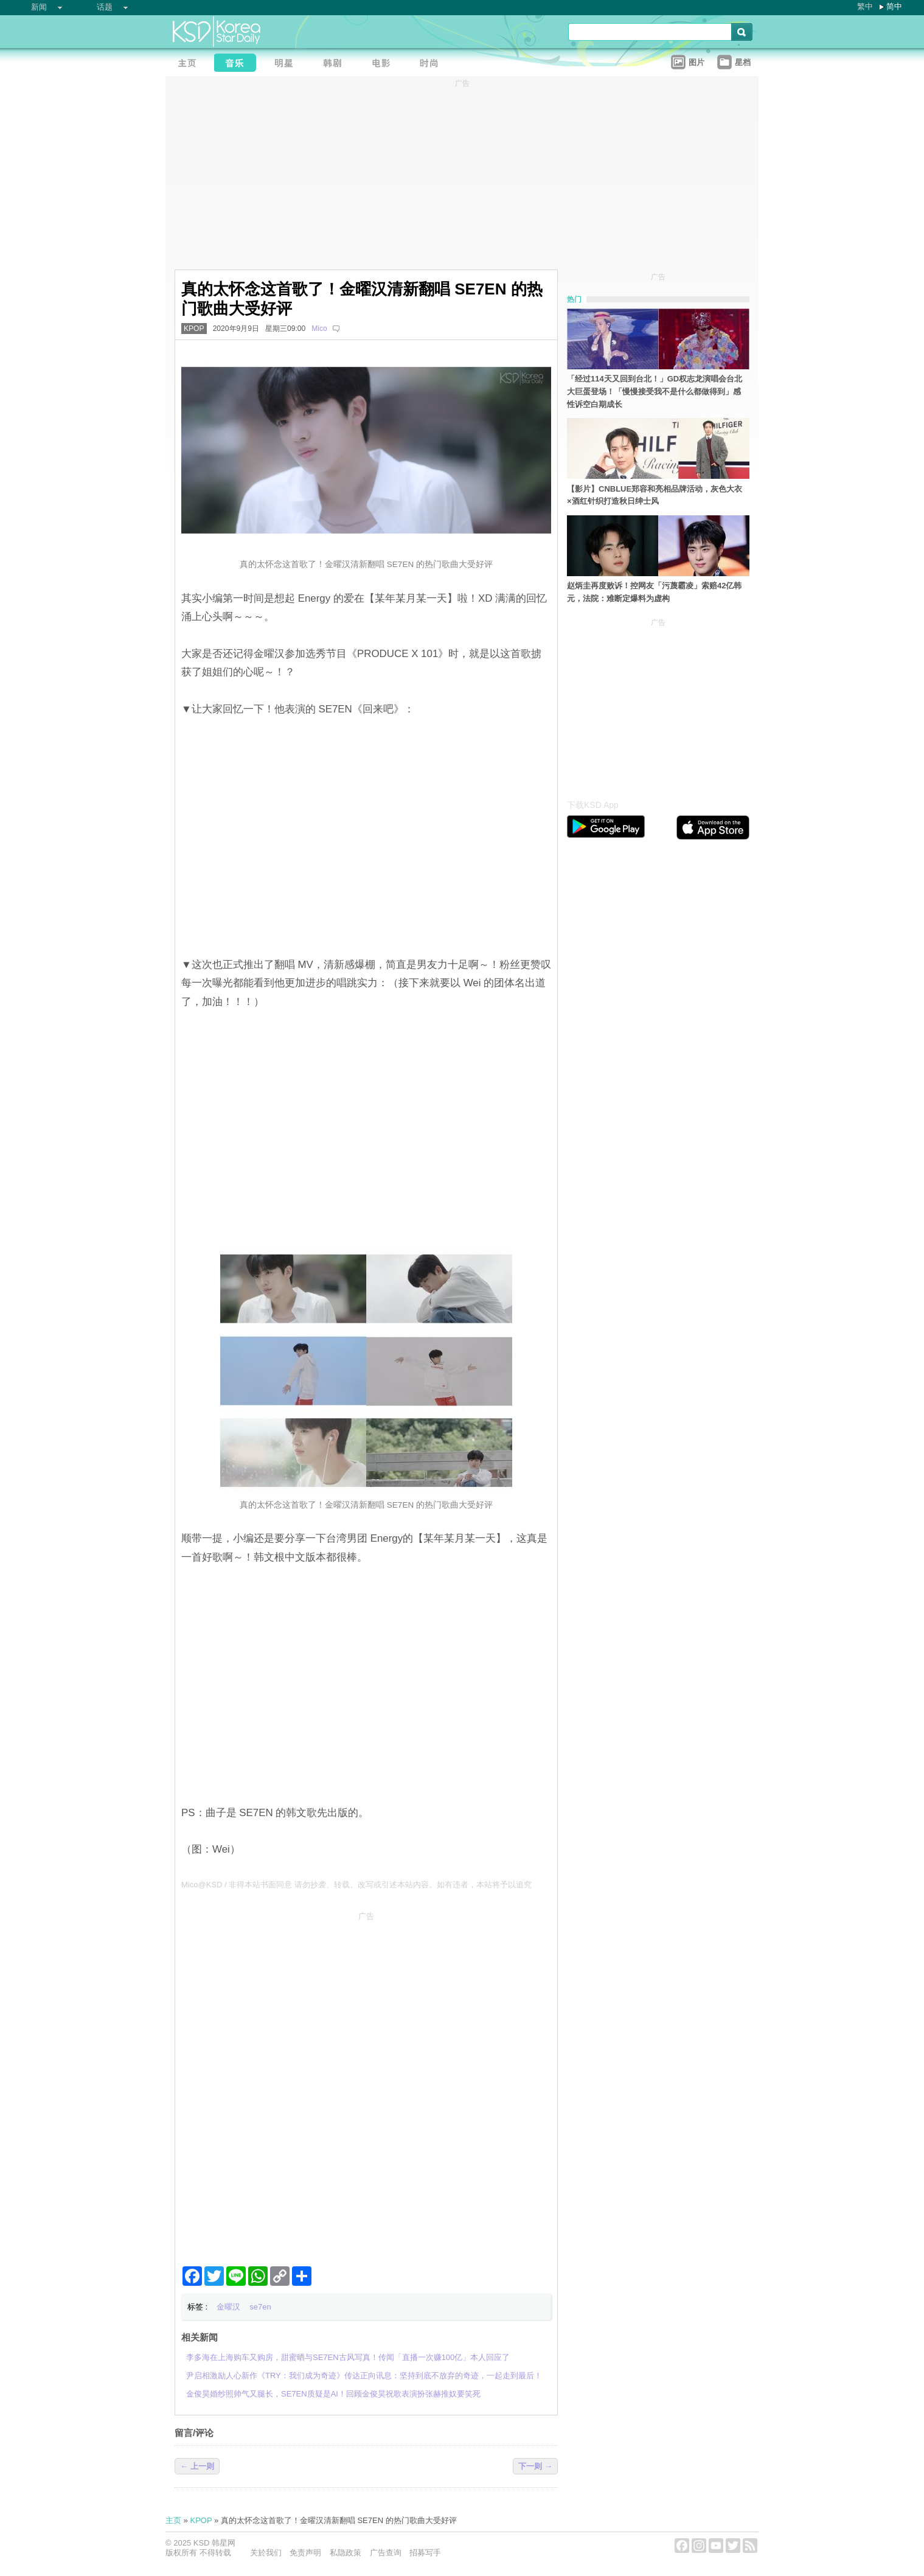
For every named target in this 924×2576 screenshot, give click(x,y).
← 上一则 (197, 2466)
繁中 (865, 6)
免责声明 (305, 2552)
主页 (173, 2520)
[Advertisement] (366, 2011)
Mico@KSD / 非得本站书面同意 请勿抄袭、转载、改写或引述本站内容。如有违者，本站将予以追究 (356, 1884)
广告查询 (385, 2552)
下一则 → (535, 2466)
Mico (319, 328)
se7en (260, 2306)
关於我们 (266, 2552)
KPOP (194, 328)
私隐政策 (345, 2552)
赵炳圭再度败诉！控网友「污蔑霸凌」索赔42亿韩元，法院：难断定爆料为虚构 (654, 592)
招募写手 (425, 2552)
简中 (894, 6)
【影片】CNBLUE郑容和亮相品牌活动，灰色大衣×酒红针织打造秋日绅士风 (654, 495)
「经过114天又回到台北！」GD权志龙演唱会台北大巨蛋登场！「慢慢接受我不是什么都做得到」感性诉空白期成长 (654, 391)
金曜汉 (228, 2306)
